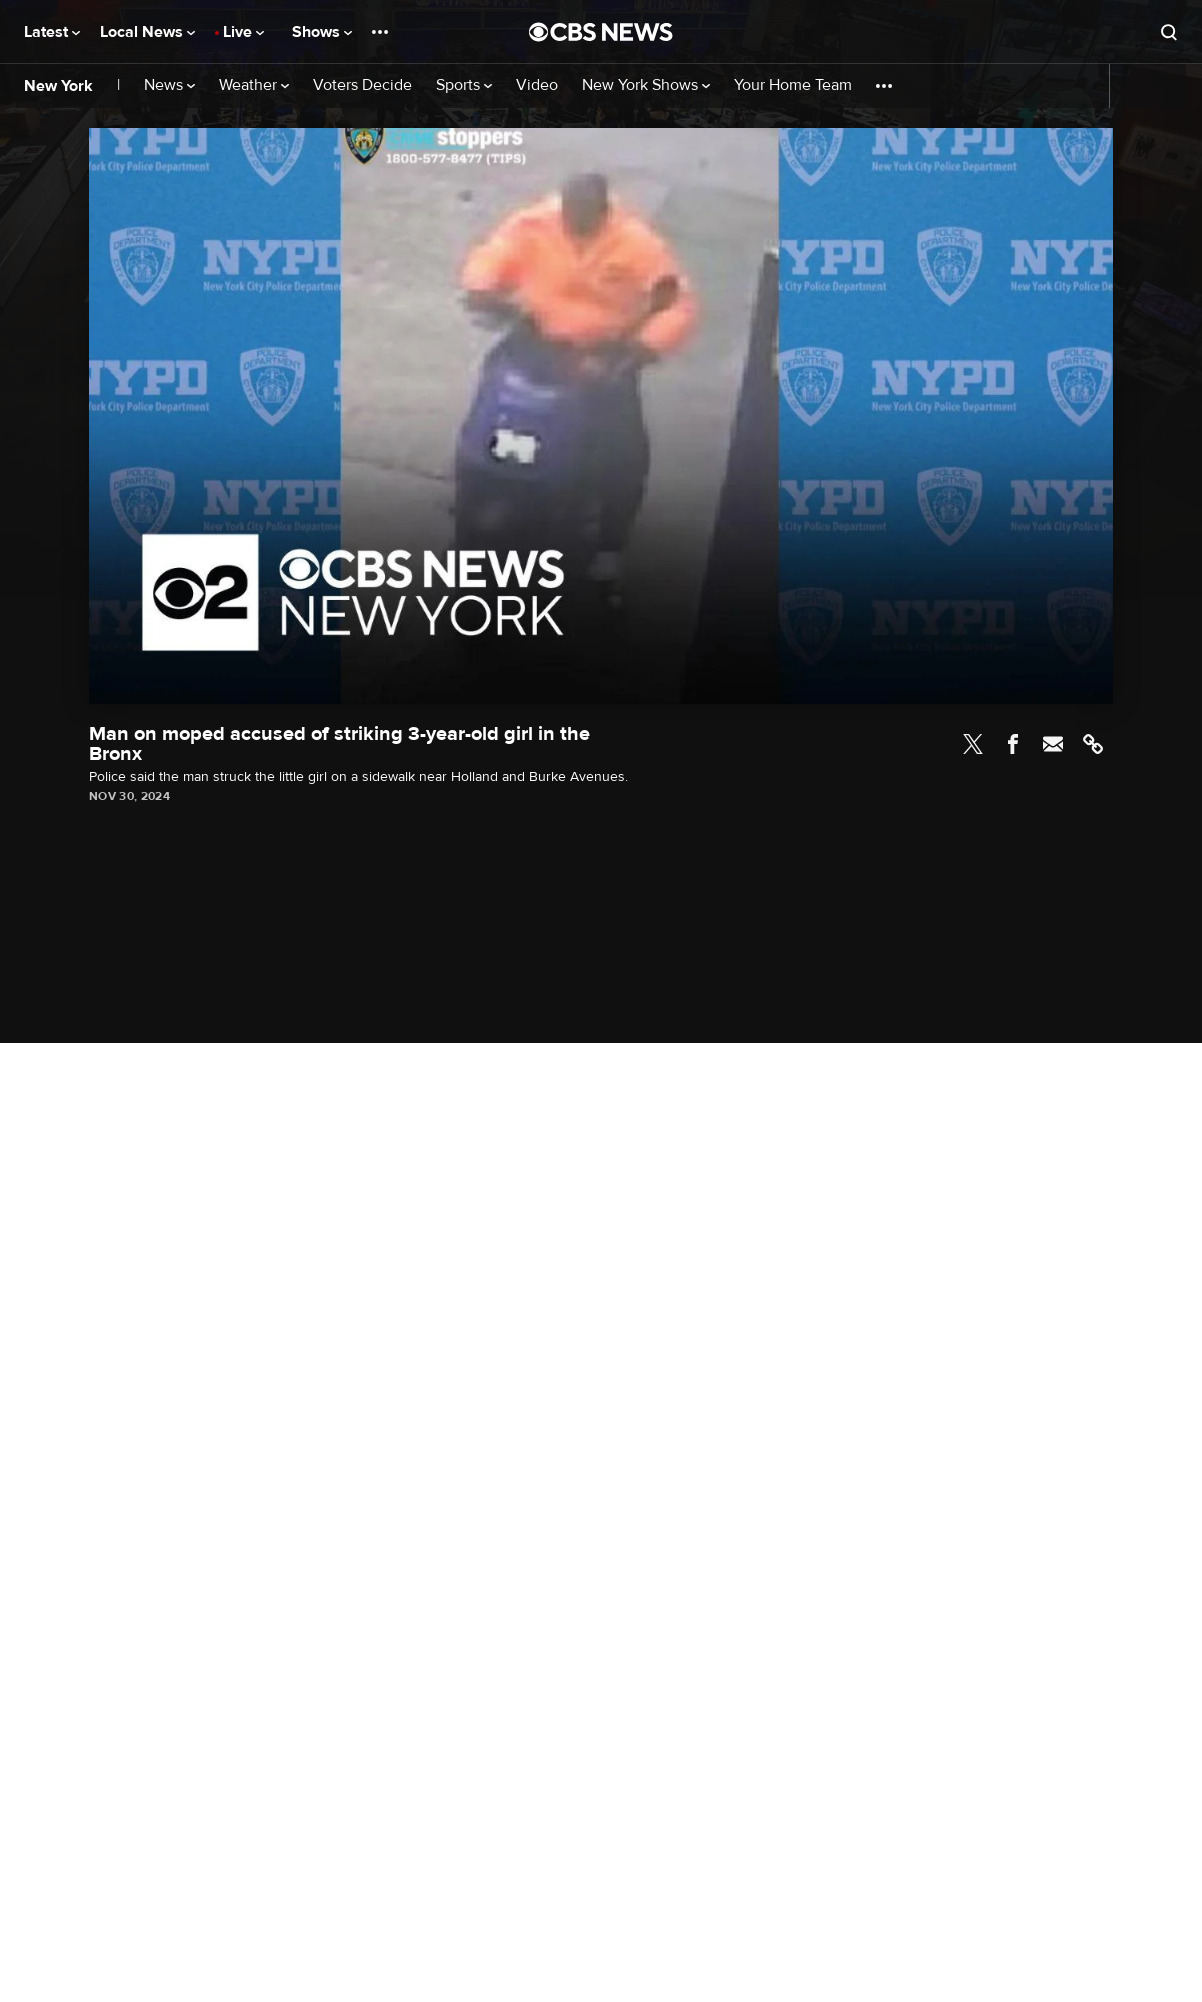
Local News (147, 32)
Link (1093, 744)
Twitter (973, 744)
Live (243, 32)
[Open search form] (1169, 32)
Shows (322, 32)
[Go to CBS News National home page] (601, 32)
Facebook (1013, 744)
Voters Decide (362, 85)
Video (537, 85)
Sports (464, 85)
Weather (254, 85)
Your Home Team (793, 85)
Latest (52, 32)
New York (58, 86)
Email (1053, 744)
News (169, 85)
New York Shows (646, 85)
